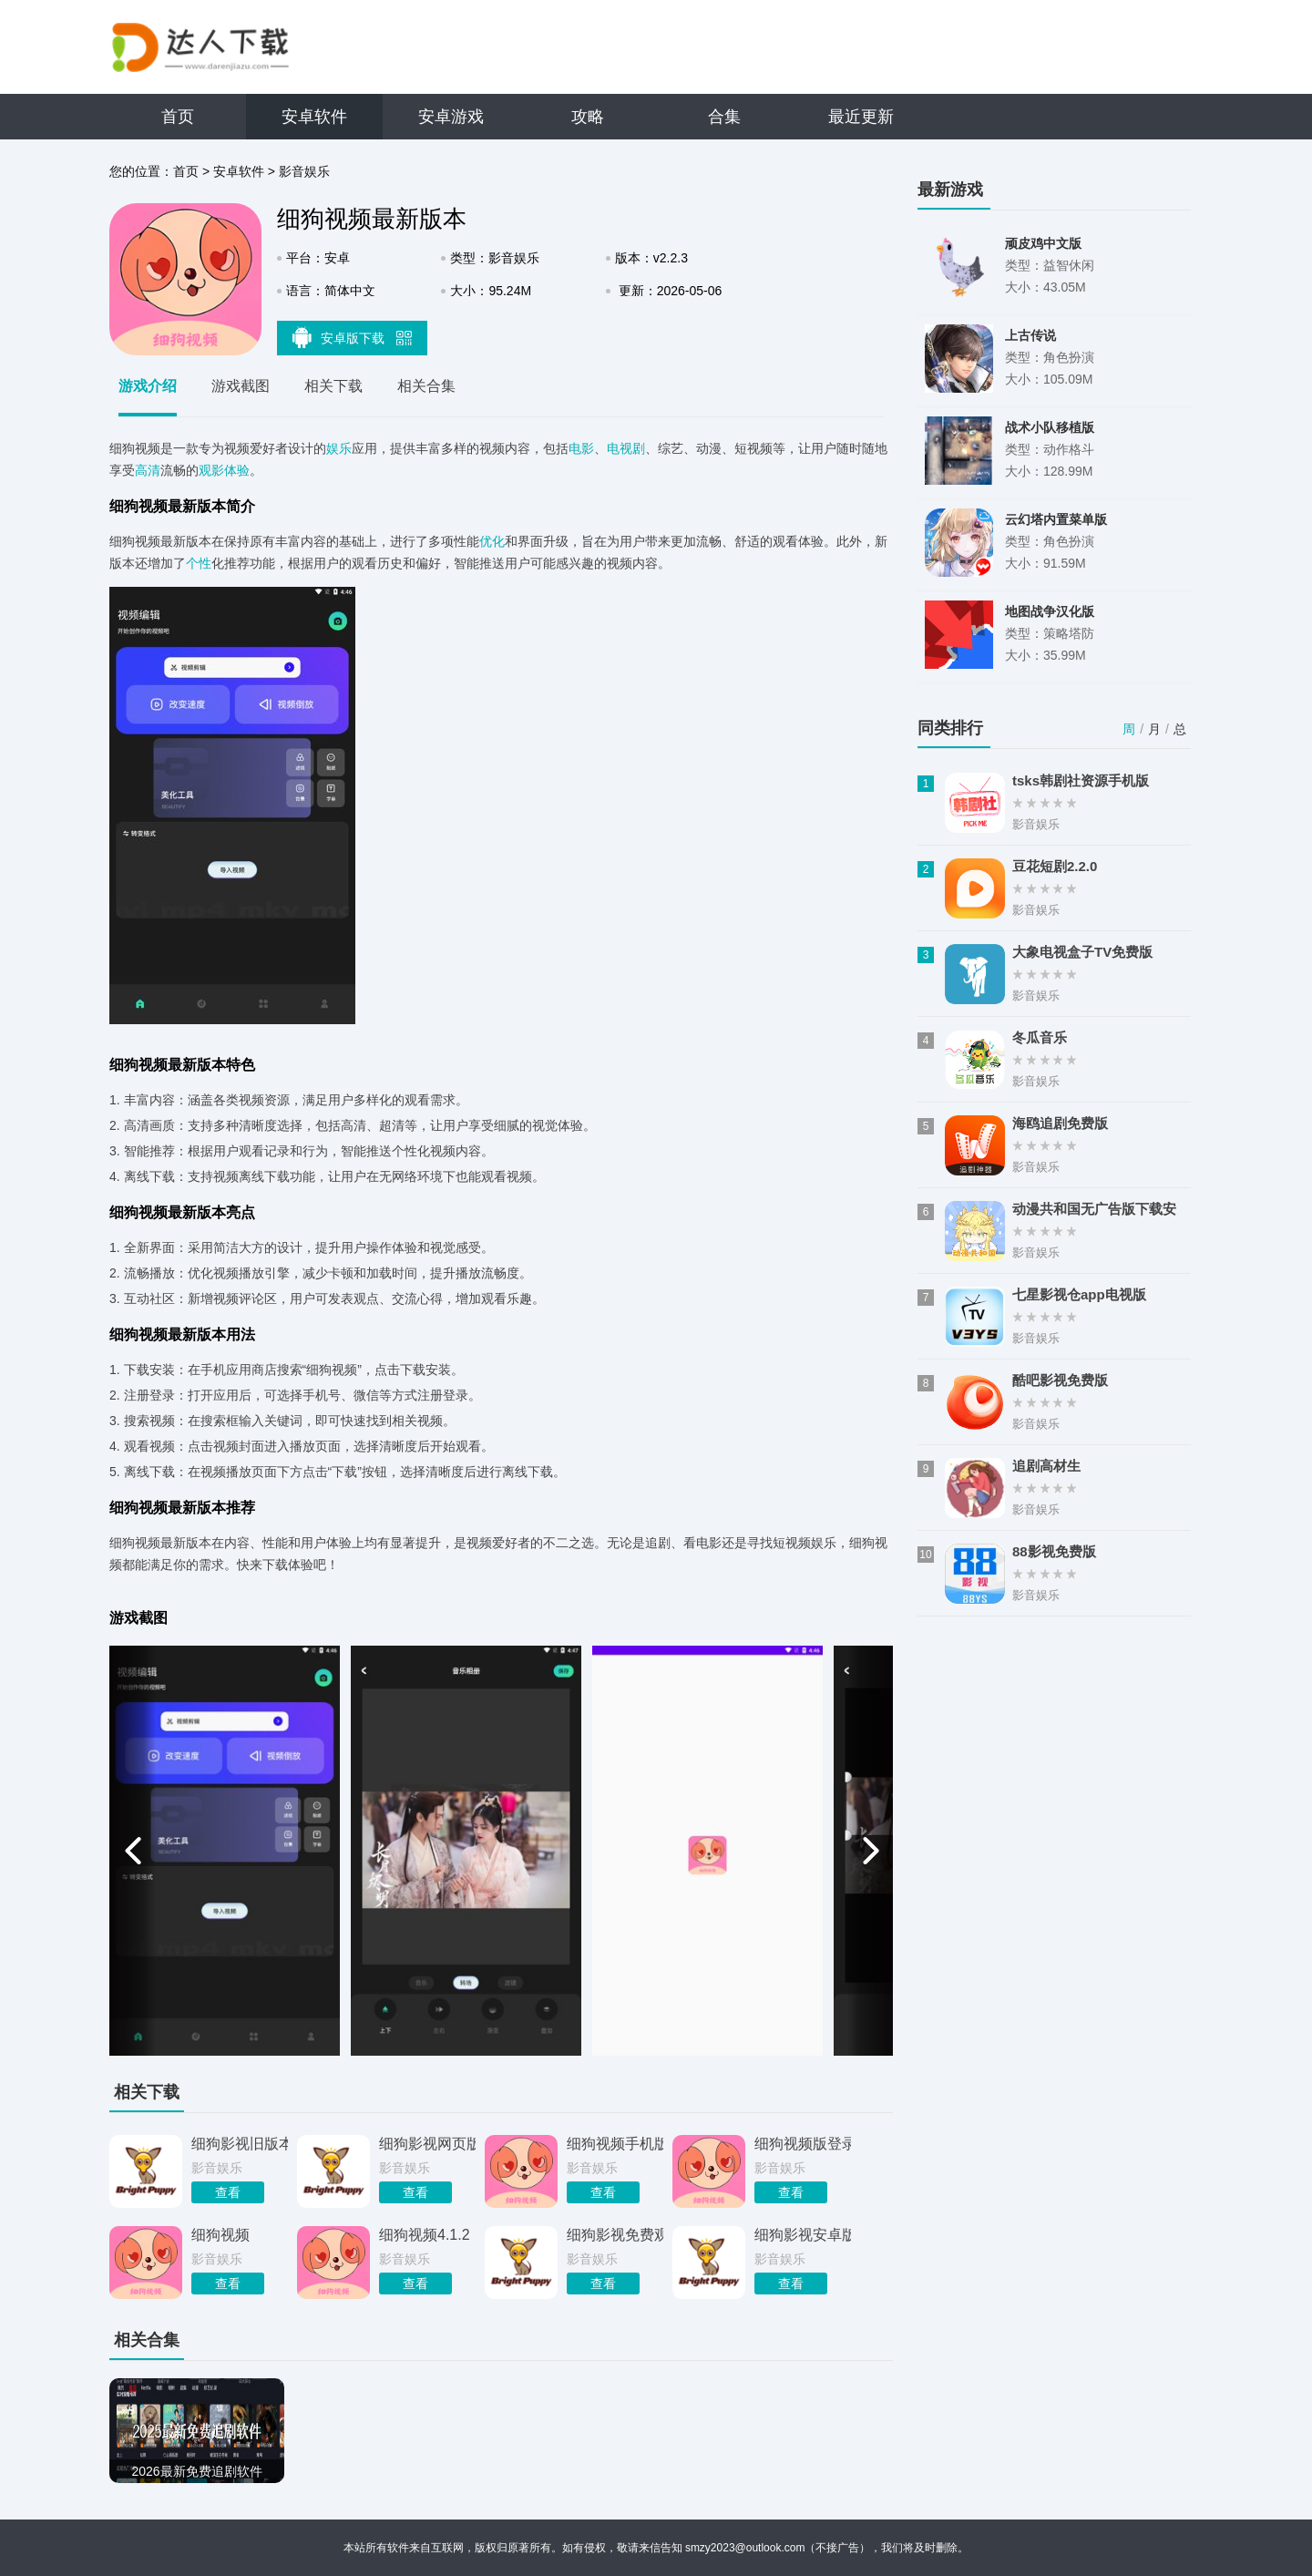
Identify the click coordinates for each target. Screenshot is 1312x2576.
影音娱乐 (304, 171)
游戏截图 (240, 386)
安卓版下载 (352, 337)
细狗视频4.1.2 (424, 2234)
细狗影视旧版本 (239, 2143)
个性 (198, 563)
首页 (177, 117)
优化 (492, 541)
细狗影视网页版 (427, 2143)
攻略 (587, 117)
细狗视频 (220, 2234)
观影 (211, 470)
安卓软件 (314, 117)
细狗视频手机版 (615, 2143)
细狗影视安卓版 (802, 2234)
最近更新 (861, 117)
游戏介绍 (147, 386)
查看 (228, 2192)
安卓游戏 (451, 117)
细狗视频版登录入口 (802, 2143)
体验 (237, 470)
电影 (581, 448)
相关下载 (333, 386)
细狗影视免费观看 (615, 2234)
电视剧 (626, 448)
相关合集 (426, 386)
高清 (147, 470)
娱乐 (339, 448)
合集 (724, 117)
